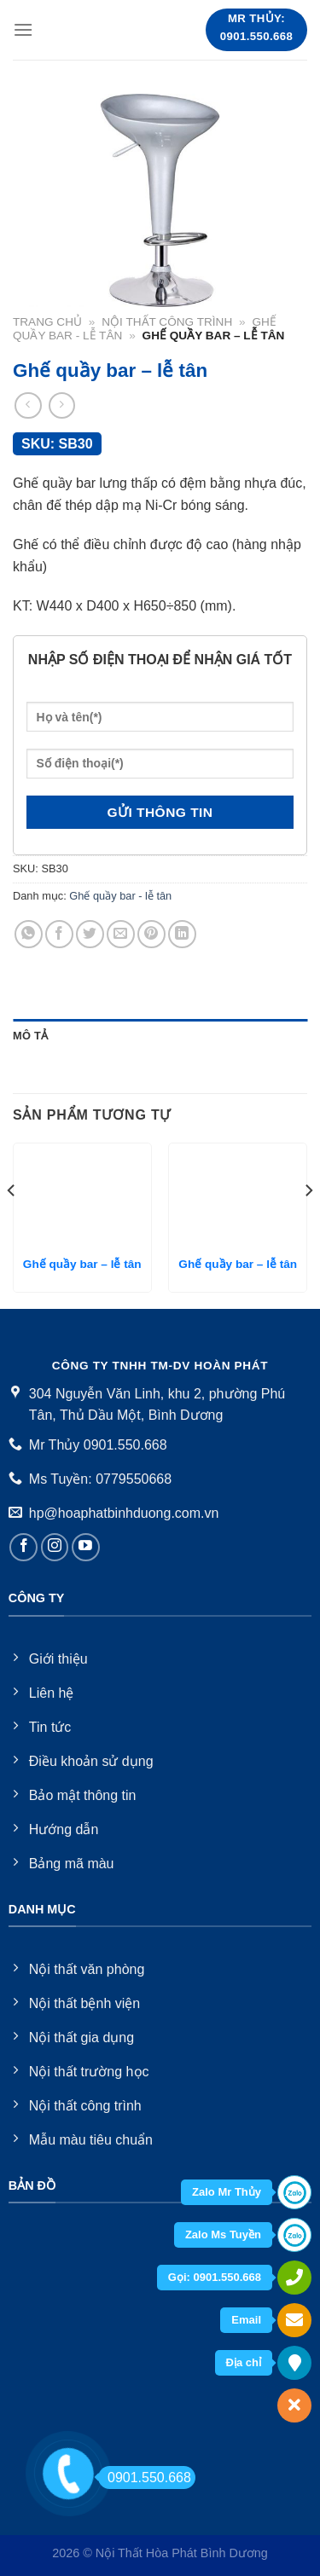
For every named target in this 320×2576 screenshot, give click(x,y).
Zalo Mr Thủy (226, 2191)
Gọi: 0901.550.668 (214, 2277)
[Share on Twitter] (90, 934)
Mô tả (30, 1035)
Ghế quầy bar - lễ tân (120, 895)
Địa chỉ (243, 2362)
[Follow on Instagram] (55, 1547)
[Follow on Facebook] (23, 1547)
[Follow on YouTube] (86, 1547)
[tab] (160, 1036)
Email (246, 2319)
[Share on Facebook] (59, 934)
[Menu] (23, 29)
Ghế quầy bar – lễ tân (82, 1264)
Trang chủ (47, 321)
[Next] (308, 1224)
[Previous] (11, 1224)
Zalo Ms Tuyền (223, 2234)
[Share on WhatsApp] (29, 934)
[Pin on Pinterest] (151, 934)
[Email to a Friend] (121, 934)
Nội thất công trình (167, 321)
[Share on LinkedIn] (182, 934)
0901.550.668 (144, 2477)
